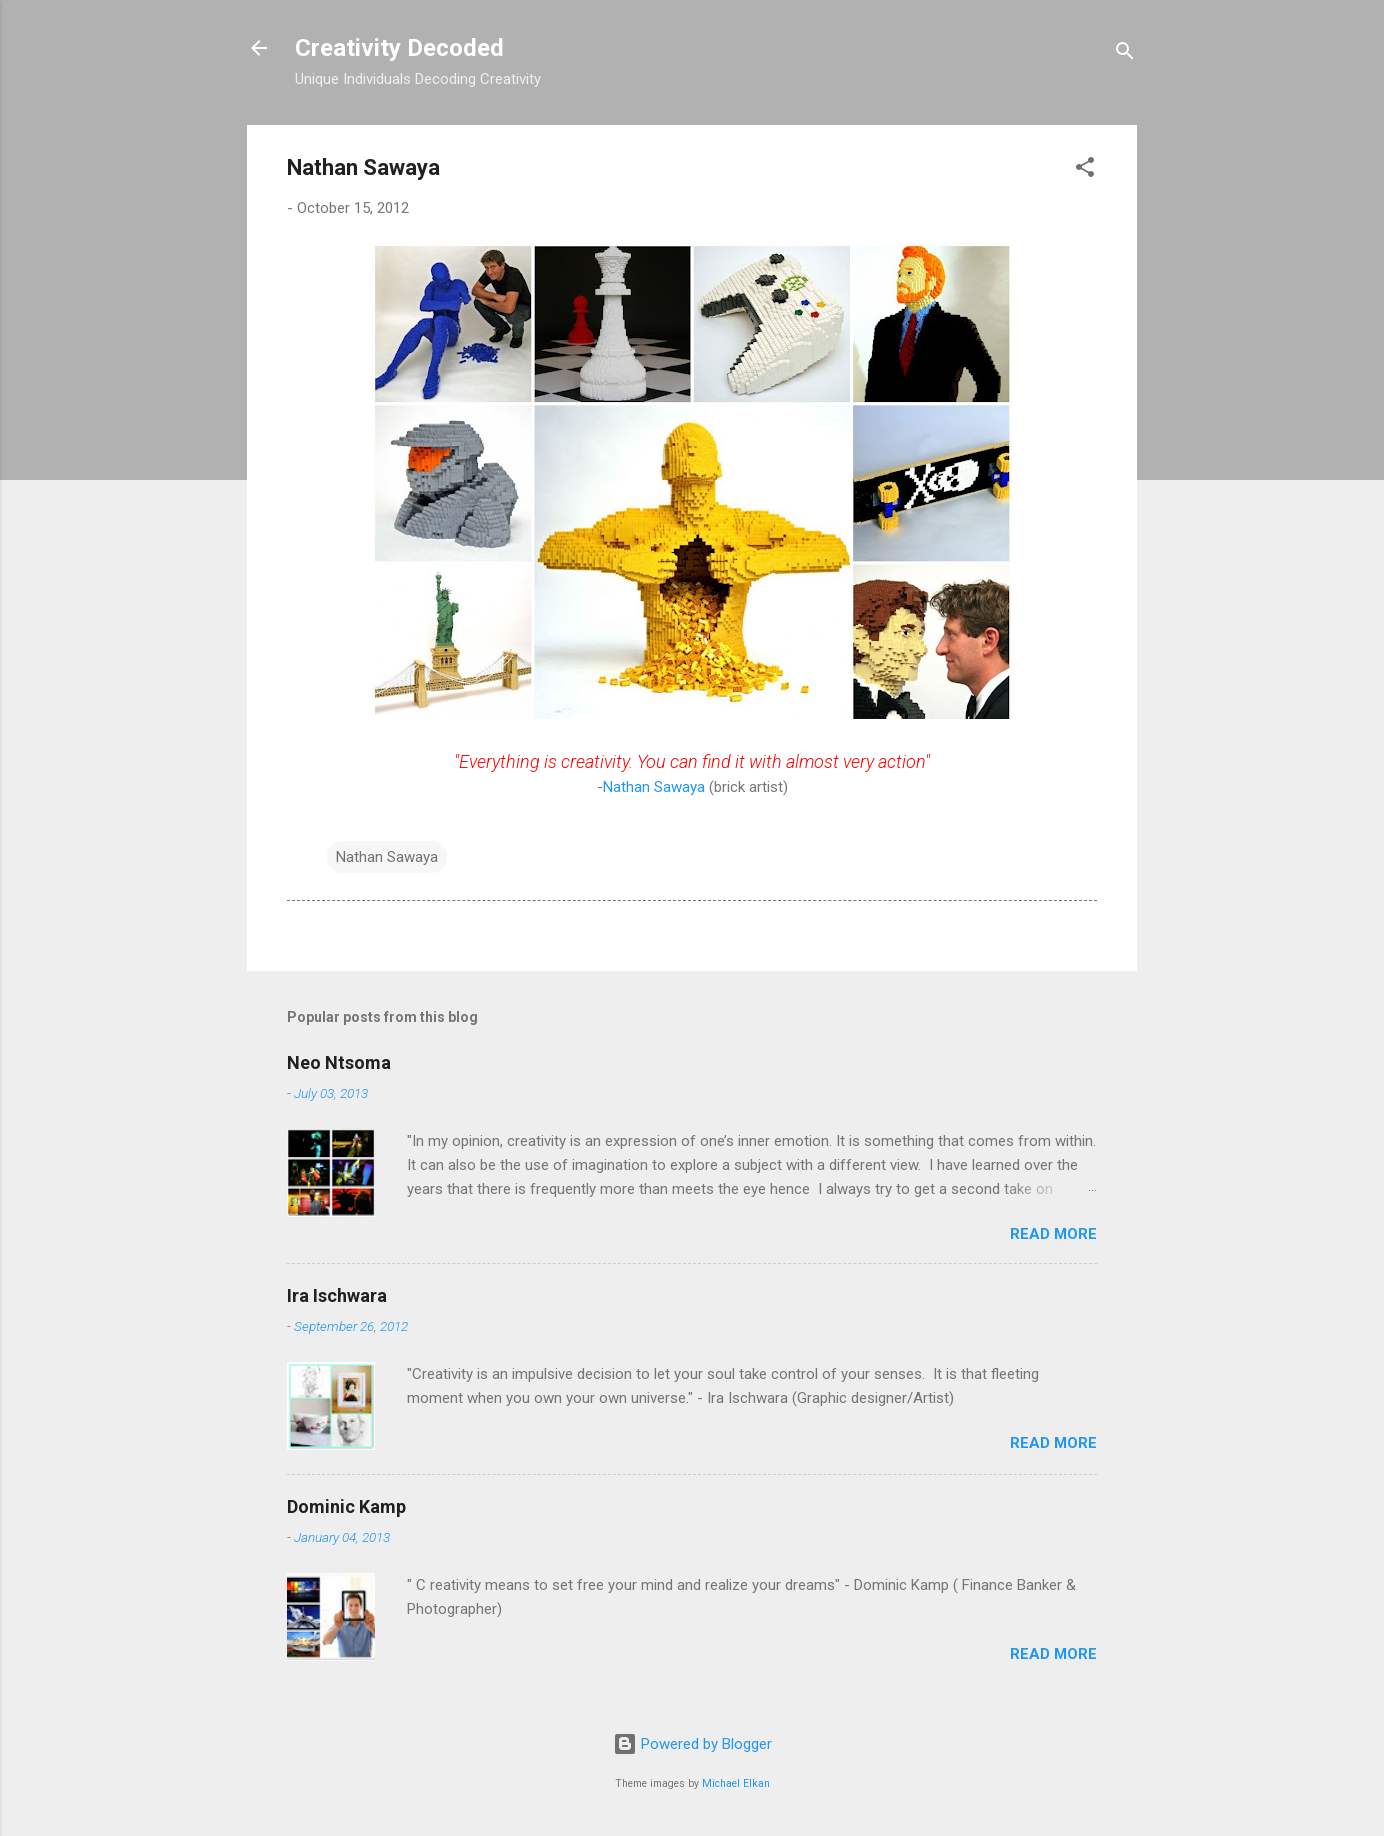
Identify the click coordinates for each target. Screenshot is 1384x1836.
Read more (1053, 1234)
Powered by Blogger (692, 1744)
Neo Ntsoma (339, 1062)
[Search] (1125, 54)
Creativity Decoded (399, 48)
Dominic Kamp (346, 1506)
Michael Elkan (736, 1783)
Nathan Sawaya (654, 787)
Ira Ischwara (337, 1295)
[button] (1085, 170)
